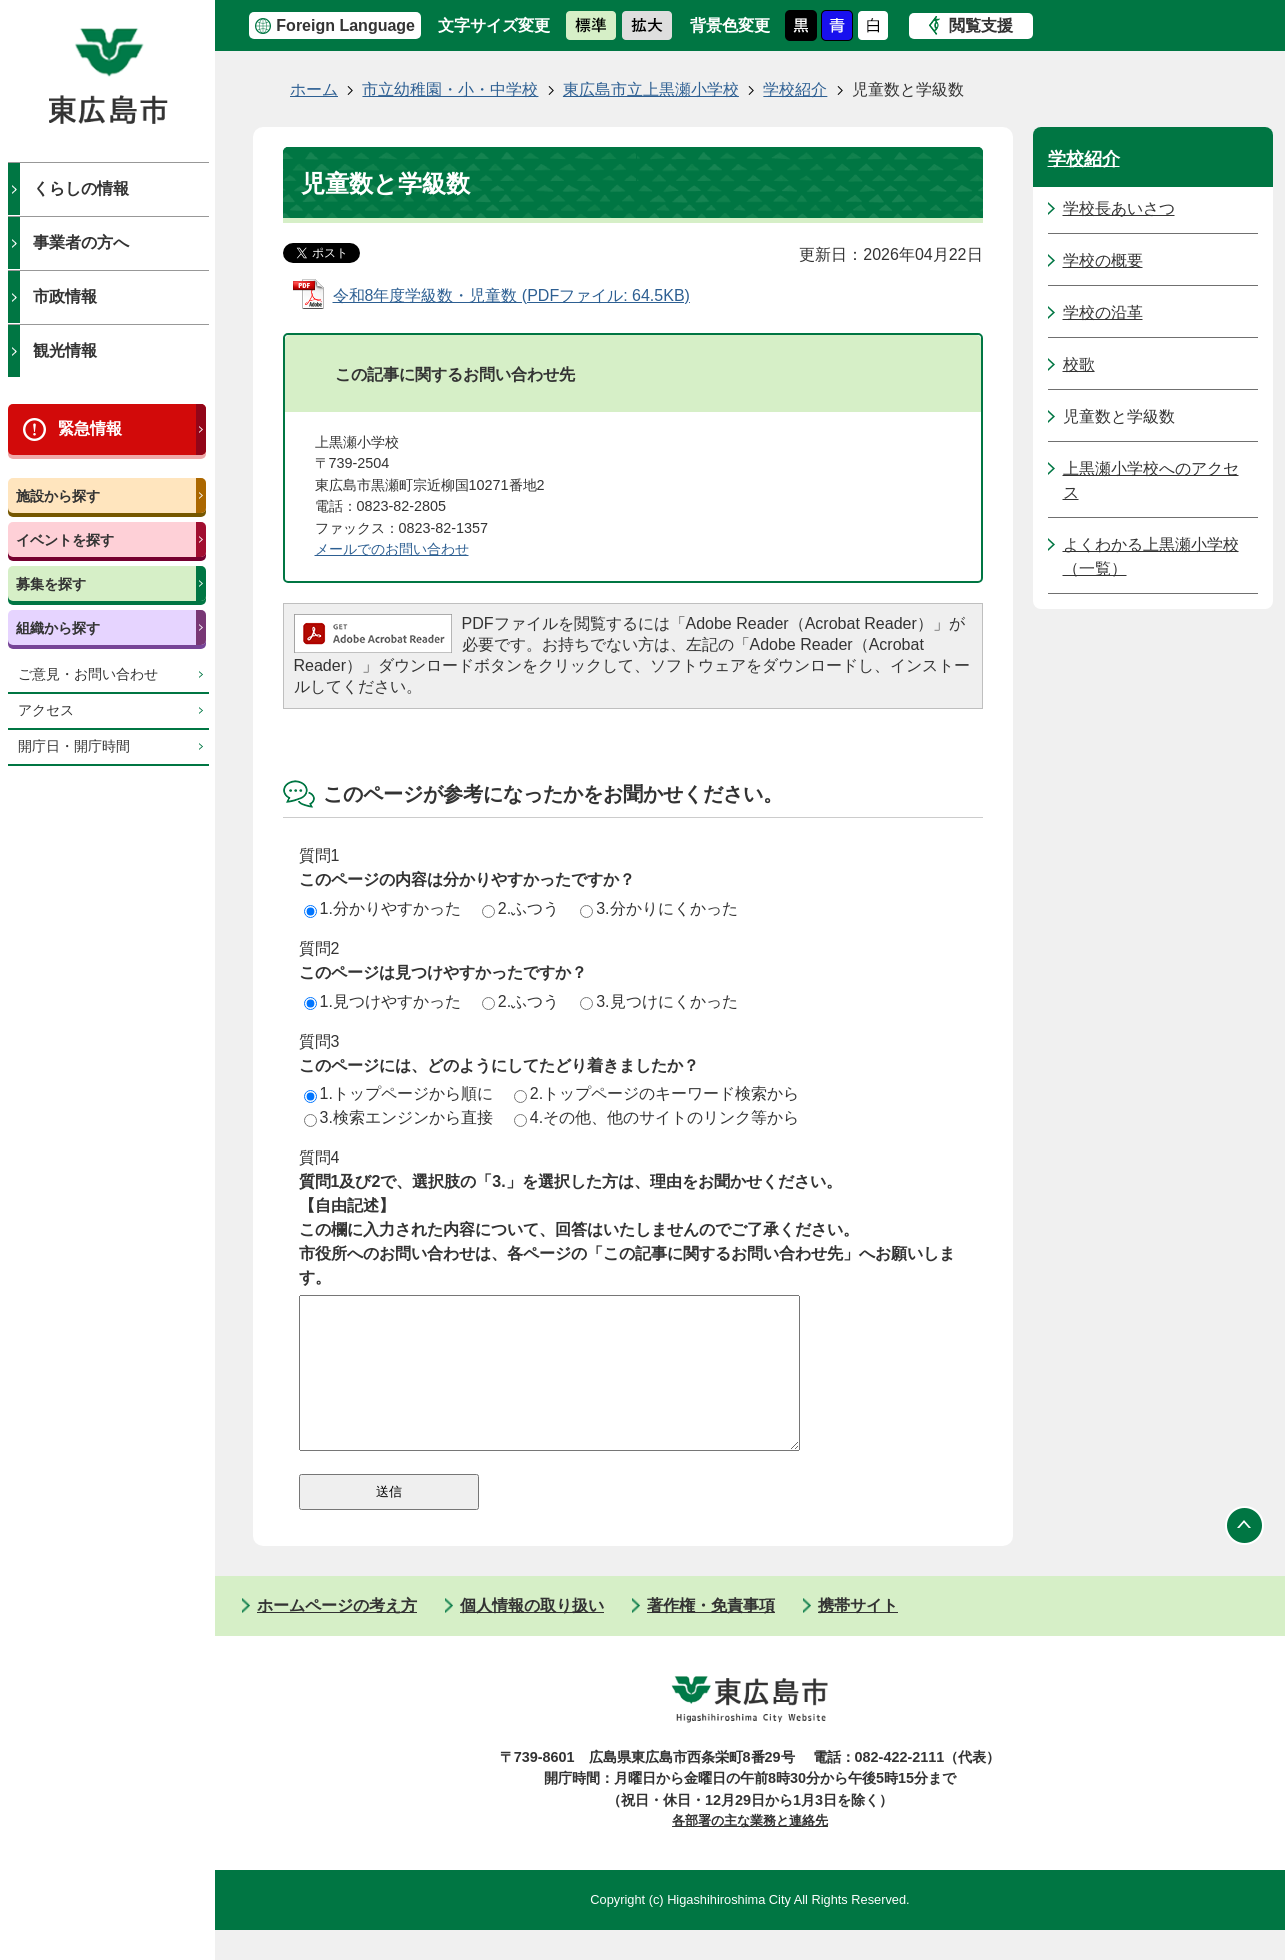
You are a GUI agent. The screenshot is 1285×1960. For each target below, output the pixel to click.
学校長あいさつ (1119, 208)
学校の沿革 (1103, 312)
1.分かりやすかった (382, 908)
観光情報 (65, 350)
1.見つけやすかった (382, 1001)
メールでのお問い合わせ (392, 549)
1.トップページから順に (398, 1093)
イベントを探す (65, 540)
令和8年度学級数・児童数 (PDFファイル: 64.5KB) (511, 295)
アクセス (46, 710)
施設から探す (58, 496)
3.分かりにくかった (658, 908)
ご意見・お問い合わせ (88, 674)
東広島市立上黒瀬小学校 (651, 89)
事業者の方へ (81, 242)
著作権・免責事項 (711, 1635)
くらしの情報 (81, 188)
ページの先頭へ (1245, 1556)
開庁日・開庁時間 (74, 746)
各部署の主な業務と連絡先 (750, 1850)
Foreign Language (345, 25)
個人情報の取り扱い (532, 1635)
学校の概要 (1103, 260)
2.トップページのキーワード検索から (656, 1093)
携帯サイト (858, 1635)
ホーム (314, 89)
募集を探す (51, 584)
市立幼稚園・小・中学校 (450, 89)
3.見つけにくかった (658, 1001)
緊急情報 (90, 428)
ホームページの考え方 (337, 1635)
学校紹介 (795, 89)
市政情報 (65, 296)
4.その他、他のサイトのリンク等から (656, 1117)
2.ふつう (520, 908)
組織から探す (58, 628)
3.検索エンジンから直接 (398, 1117)
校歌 (1079, 364)
